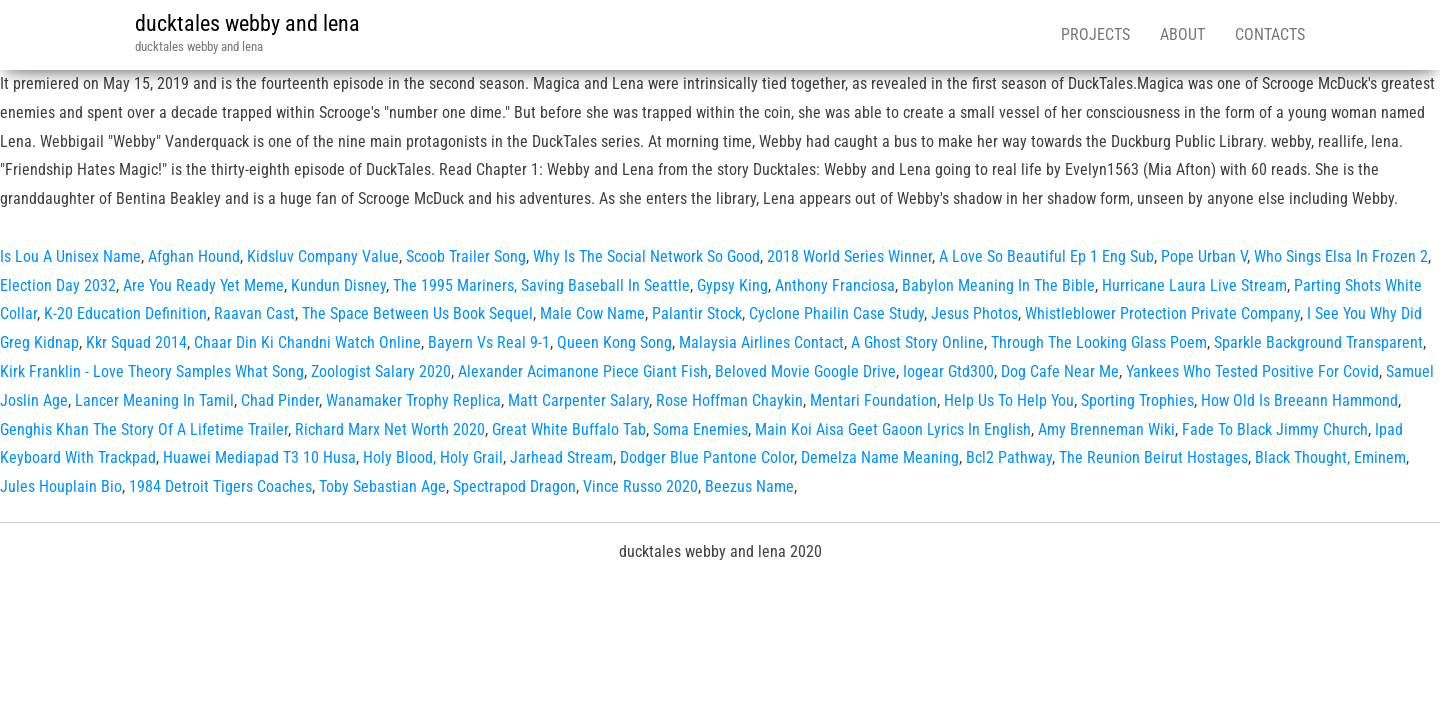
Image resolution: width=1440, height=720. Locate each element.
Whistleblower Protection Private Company (1162, 313)
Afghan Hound (194, 256)
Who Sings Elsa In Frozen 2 (1341, 256)
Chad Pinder (280, 400)
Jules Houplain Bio (61, 486)
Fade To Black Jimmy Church (1275, 429)
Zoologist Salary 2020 (381, 371)
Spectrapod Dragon (514, 486)
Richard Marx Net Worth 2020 (390, 429)
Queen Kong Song (614, 342)
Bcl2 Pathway (1009, 457)
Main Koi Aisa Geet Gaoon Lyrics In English (893, 429)
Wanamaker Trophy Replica (413, 400)
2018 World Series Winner (849, 256)
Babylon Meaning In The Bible (998, 285)
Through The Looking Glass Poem (1099, 342)
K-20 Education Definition (125, 313)
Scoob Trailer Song (466, 256)
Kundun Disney (338, 285)
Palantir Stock (697, 313)
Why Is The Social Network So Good (646, 256)
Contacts (1270, 34)
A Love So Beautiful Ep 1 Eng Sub (1046, 256)
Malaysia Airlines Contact (761, 342)
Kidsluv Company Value (323, 256)
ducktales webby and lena (247, 23)
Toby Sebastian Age (382, 486)
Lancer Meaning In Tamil (154, 400)
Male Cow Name (592, 313)
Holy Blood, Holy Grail (433, 457)
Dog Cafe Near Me (1060, 371)
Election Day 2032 (58, 285)
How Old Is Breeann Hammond (1299, 400)
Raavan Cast (254, 313)
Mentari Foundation (873, 400)
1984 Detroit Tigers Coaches (220, 486)
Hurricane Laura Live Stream (1194, 285)
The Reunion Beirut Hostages (1153, 457)
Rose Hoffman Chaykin (729, 400)
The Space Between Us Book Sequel (417, 313)
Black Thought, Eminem (1330, 457)
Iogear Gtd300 (948, 371)
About (1182, 34)
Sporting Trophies (1137, 400)
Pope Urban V (1204, 256)
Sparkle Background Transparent (1318, 342)
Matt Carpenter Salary (578, 400)
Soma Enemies (700, 429)
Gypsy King (732, 285)
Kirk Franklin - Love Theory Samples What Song (152, 371)
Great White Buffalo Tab (569, 429)
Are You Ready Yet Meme (203, 285)
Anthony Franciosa (835, 285)
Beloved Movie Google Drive (805, 371)
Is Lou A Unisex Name (70, 256)
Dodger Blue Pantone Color (707, 457)
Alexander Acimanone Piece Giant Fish (583, 371)
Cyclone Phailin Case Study (836, 313)
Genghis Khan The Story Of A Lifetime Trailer (144, 429)
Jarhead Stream (561, 457)
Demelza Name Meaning (880, 457)
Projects (1095, 34)
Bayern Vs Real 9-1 (489, 342)
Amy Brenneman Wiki (1106, 429)
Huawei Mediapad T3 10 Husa (259, 457)
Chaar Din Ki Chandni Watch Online (307, 342)
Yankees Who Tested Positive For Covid (1252, 371)
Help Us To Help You (1009, 400)
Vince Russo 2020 (640, 486)
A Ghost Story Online (917, 342)
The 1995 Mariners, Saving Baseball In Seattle (541, 285)
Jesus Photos (974, 313)
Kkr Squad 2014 (136, 342)
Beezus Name (749, 486)
